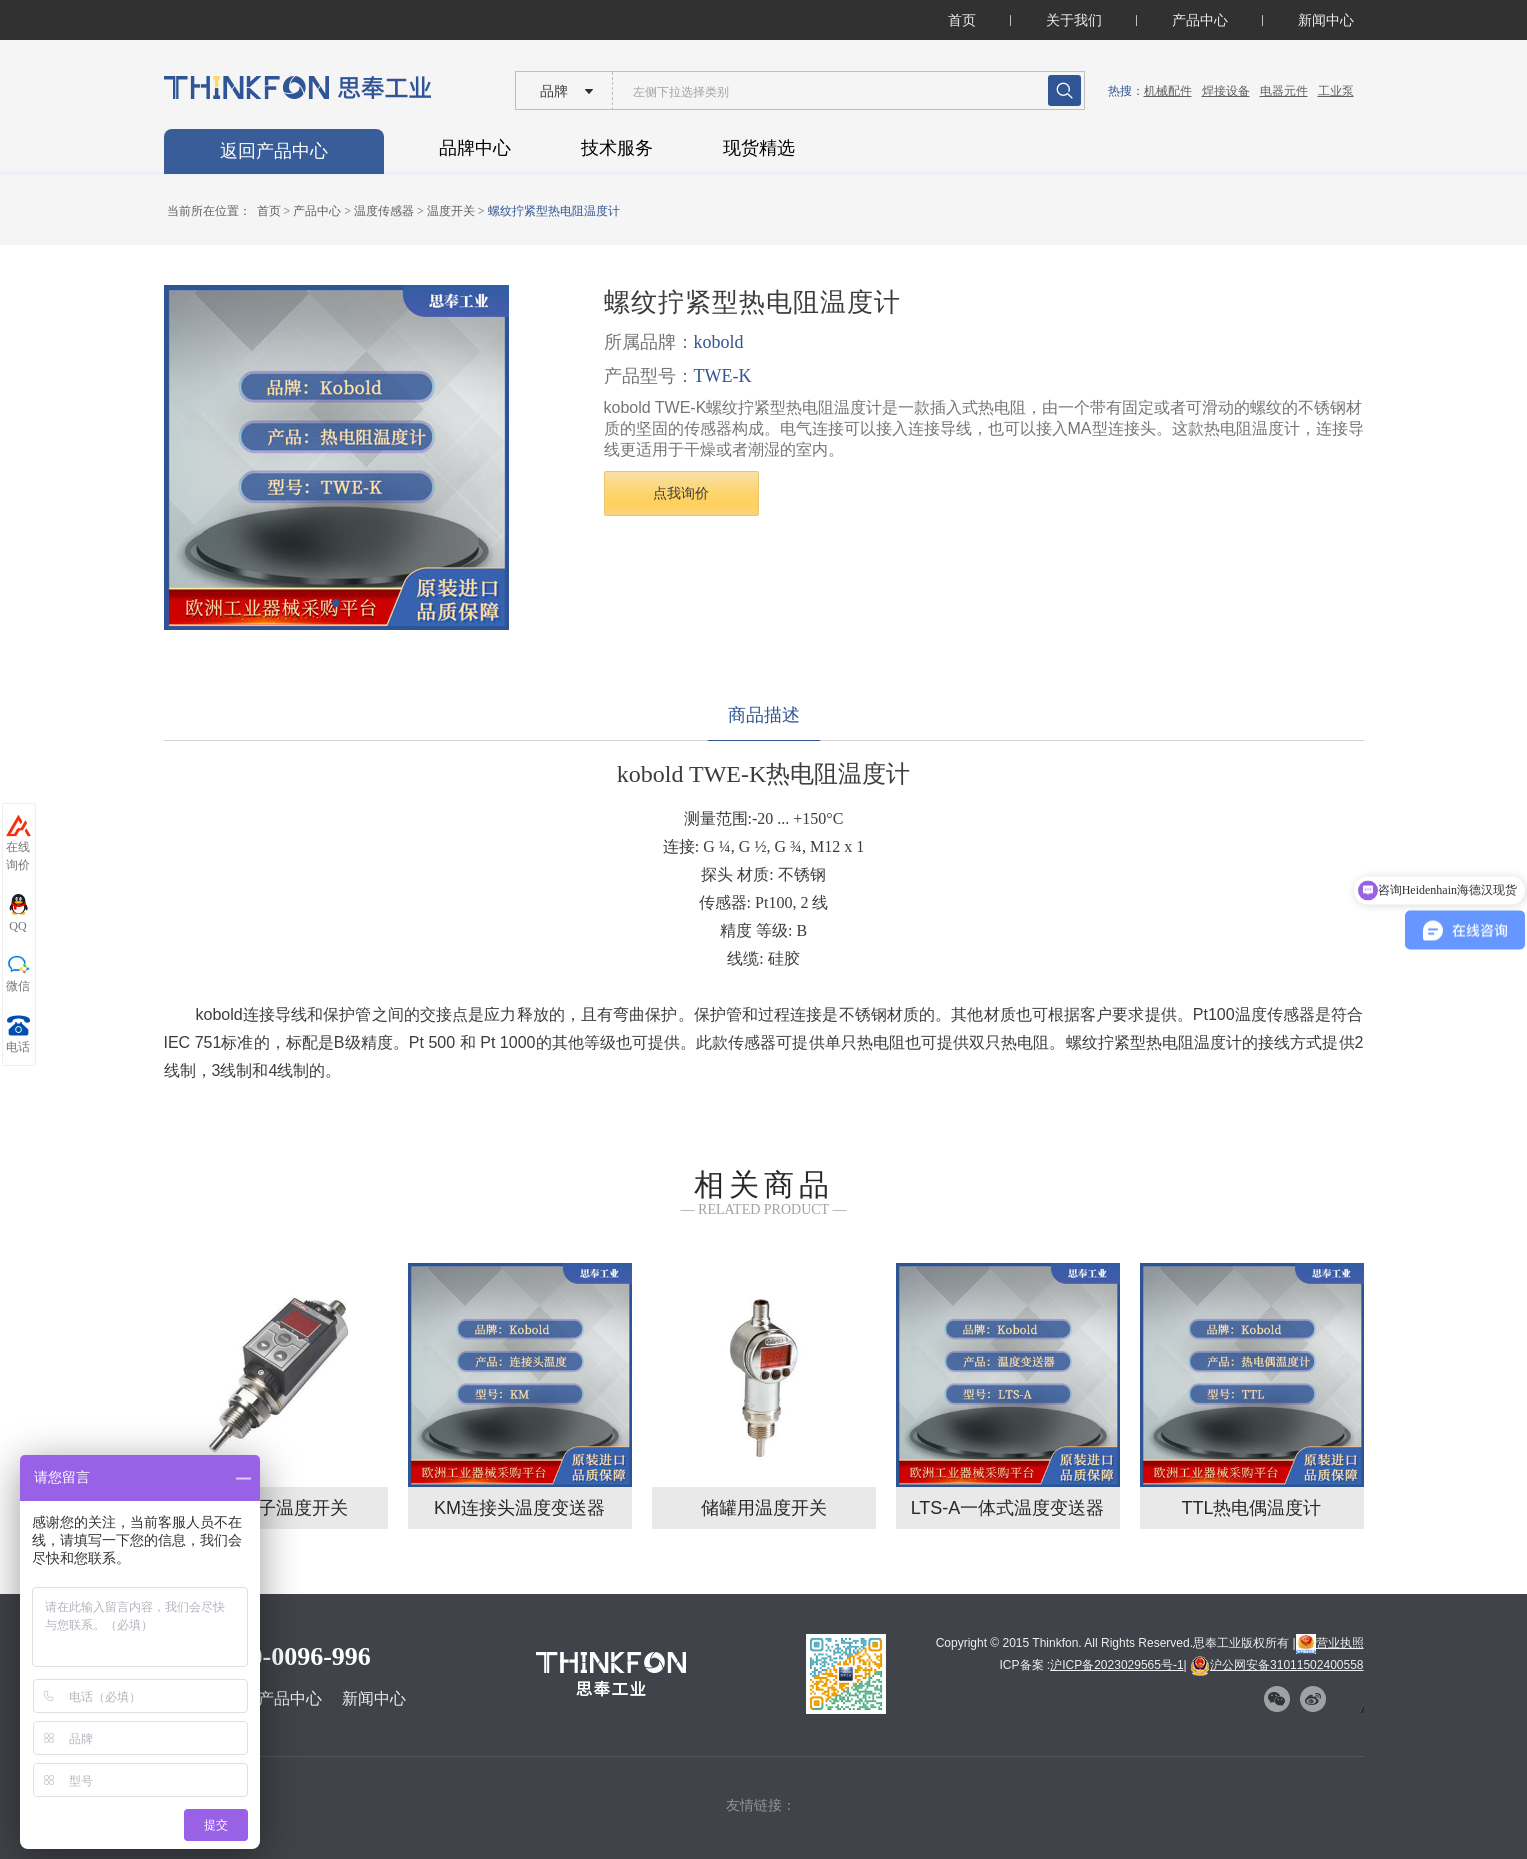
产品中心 (1200, 20)
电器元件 (1284, 91)
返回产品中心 (274, 151)
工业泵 (1336, 91)
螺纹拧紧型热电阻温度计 (554, 211)
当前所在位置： (209, 211)
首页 (962, 20)
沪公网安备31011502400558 (1276, 1665)
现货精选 (759, 148)
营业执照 (1330, 1643)
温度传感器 (384, 211)
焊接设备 (1226, 91)
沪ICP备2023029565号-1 (1116, 1665)
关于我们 (1074, 20)
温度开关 (451, 211)
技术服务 (617, 148)
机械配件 (1168, 91)
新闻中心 (1326, 20)
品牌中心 (475, 148)
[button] (336, 603)
